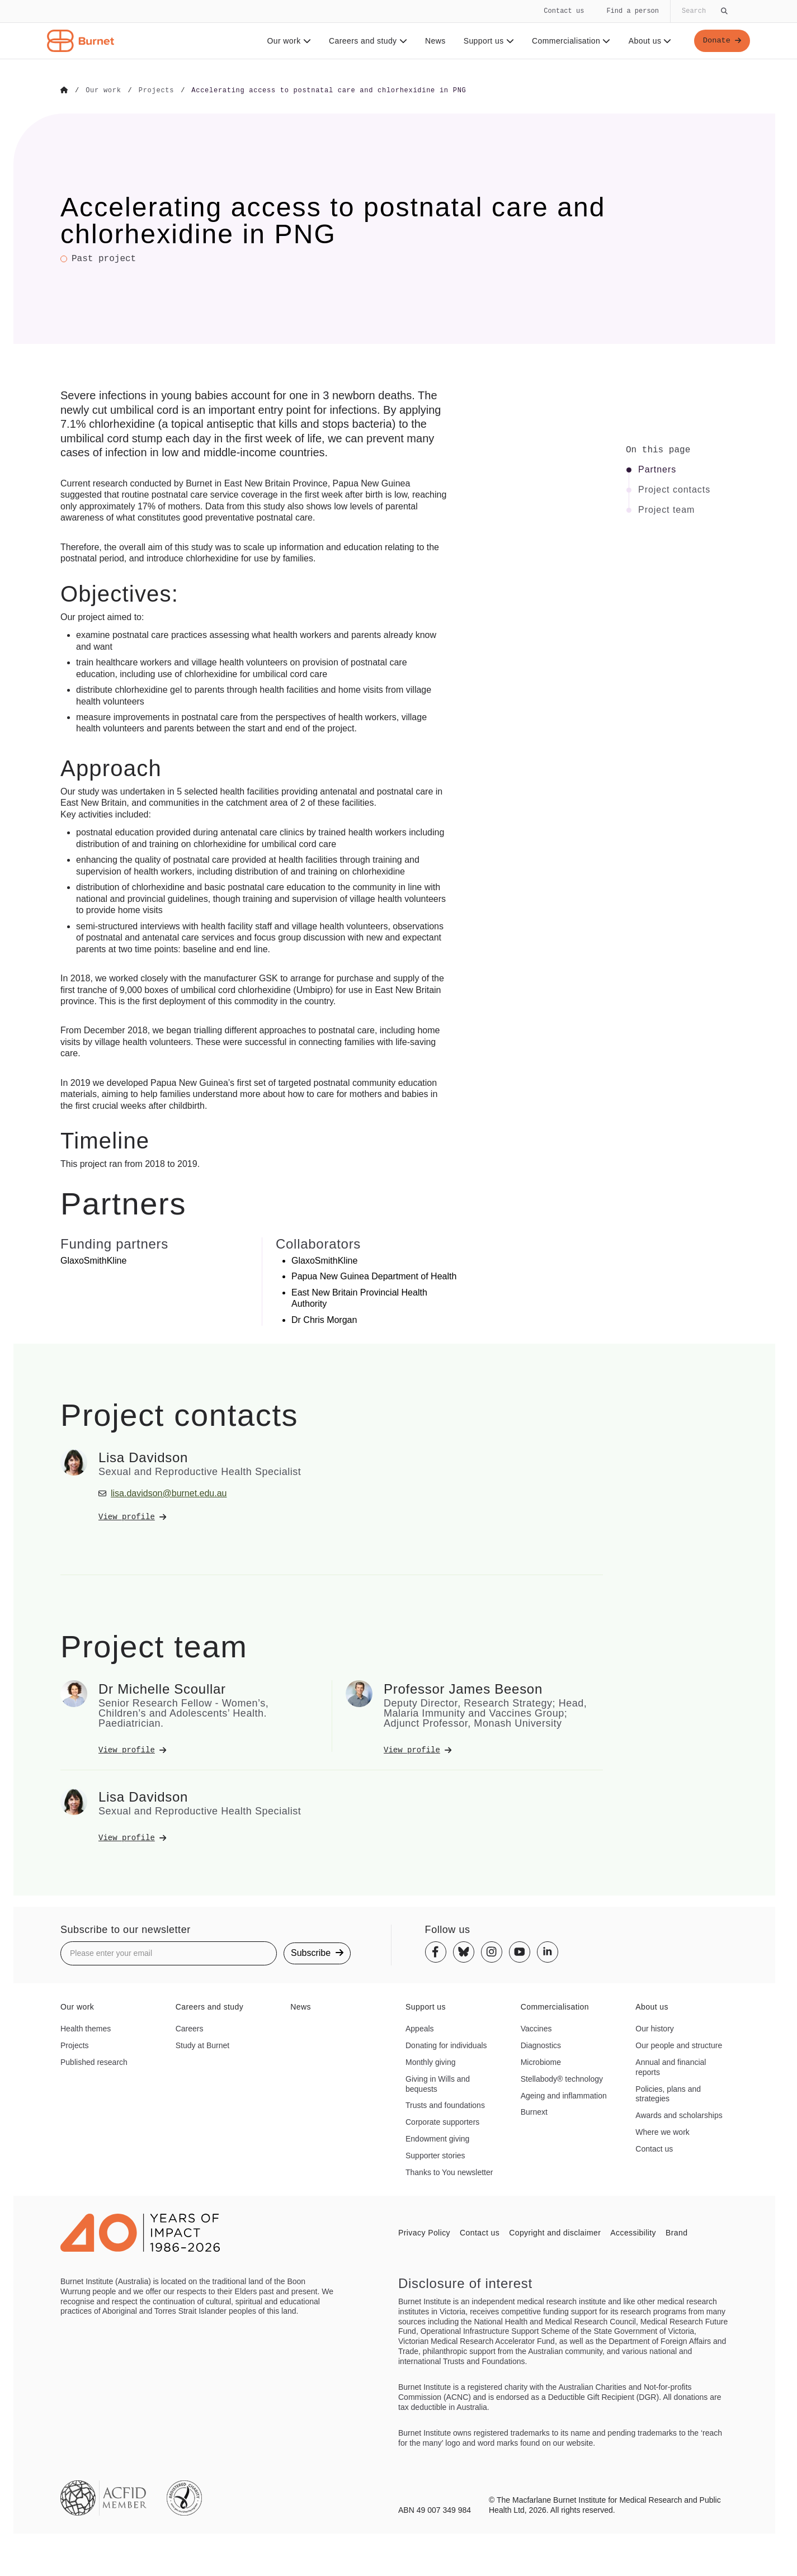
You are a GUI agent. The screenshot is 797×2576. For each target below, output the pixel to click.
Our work (288, 40)
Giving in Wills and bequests (437, 2083)
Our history (654, 2028)
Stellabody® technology (562, 2078)
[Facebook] (435, 1951)
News (434, 40)
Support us (487, 40)
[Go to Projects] (156, 90)
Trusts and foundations (445, 2105)
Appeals (419, 2028)
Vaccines (536, 2028)
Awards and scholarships (678, 2114)
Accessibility (633, 2232)
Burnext (534, 2111)
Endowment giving (437, 2138)
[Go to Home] (64, 90)
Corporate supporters (442, 2121)
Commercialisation (570, 40)
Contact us (564, 11)
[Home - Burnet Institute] (80, 41)
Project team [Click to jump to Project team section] (666, 509)
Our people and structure (678, 2044)
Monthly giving (430, 2061)
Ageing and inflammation (564, 2095)
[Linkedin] (547, 1951)
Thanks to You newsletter (449, 2171)
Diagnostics (541, 2044)
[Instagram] (491, 1951)
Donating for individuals (446, 2044)
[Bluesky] (463, 1951)
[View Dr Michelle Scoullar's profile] (208, 1749)
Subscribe (317, 1952)
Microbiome (541, 2061)
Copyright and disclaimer (555, 2232)
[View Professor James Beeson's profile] (493, 1749)
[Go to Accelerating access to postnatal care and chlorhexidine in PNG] (328, 90)
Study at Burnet (203, 2044)
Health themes (85, 2028)
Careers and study (367, 40)
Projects (74, 2044)
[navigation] (398, 29)
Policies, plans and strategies (668, 2093)
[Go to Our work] (103, 90)
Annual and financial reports (670, 2066)
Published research (94, 2061)
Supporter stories (435, 2154)
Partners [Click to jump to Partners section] (657, 469)
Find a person (632, 11)
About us (649, 40)
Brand (676, 2232)
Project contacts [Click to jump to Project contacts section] (674, 489)
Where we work (662, 2131)
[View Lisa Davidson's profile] (208, 1516)
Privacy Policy (424, 2232)
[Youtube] (519, 1951)
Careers (190, 2028)
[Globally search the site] (704, 11)
